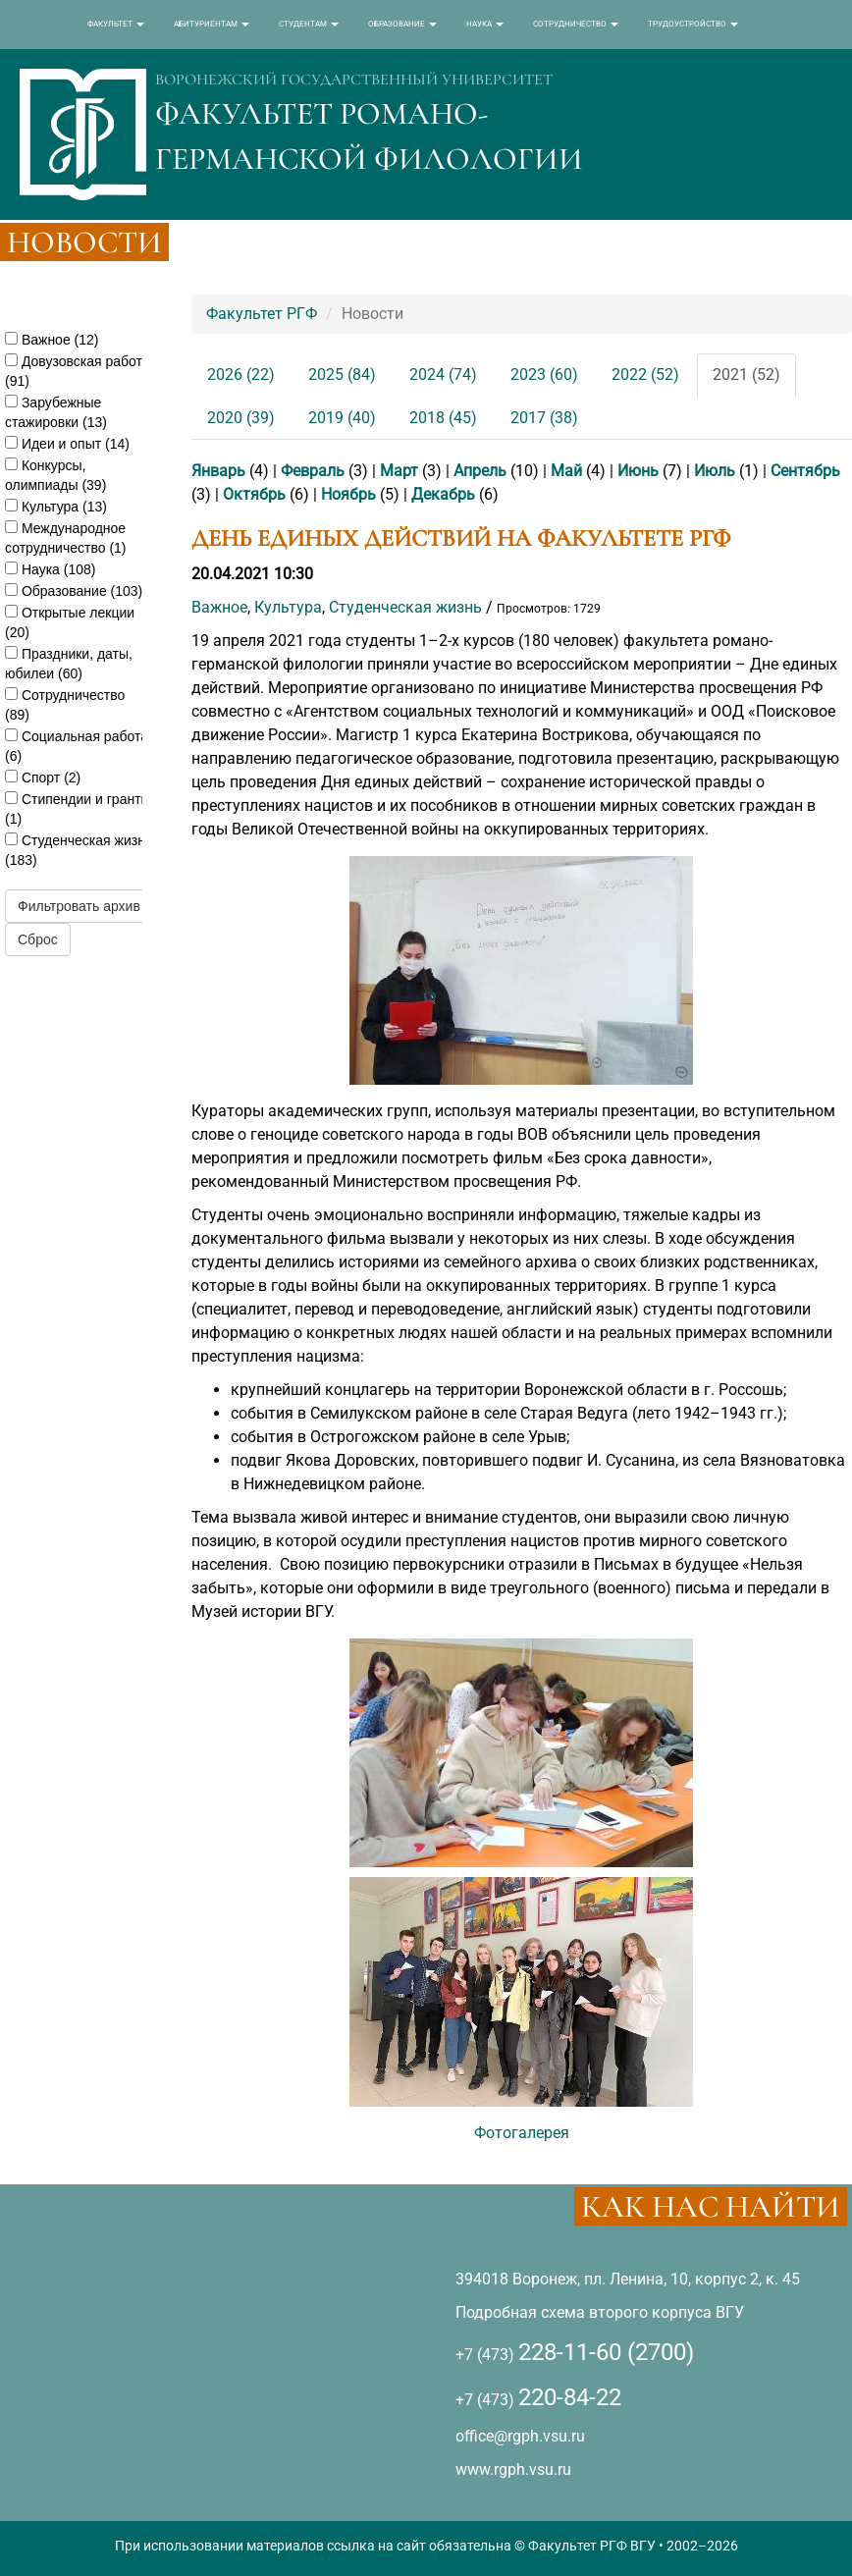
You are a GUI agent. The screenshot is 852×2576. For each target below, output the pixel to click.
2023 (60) (544, 374)
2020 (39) (241, 417)
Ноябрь (348, 494)
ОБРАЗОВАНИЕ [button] (402, 24)
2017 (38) (544, 417)
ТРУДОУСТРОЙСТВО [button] (693, 24)
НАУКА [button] (485, 24)
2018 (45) (443, 417)
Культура (288, 607)
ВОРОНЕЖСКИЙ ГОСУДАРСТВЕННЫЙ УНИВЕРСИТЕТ (354, 79)
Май (566, 470)
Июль (714, 470)
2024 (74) (443, 374)
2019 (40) (342, 417)
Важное (219, 607)
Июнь (638, 470)
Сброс (38, 939)
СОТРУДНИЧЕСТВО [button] (575, 24)
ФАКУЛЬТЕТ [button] (115, 24)
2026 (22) (241, 374)
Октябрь (254, 494)
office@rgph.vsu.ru (520, 2436)
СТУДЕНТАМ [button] (309, 24)
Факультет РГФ (261, 313)
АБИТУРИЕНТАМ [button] (211, 24)
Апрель (479, 470)
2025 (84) (342, 374)
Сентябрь (805, 470)
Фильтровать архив (79, 906)
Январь (218, 470)
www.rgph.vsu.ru (513, 2469)
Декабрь (443, 494)
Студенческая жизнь (405, 607)
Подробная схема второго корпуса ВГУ (599, 2312)
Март (399, 470)
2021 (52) (746, 374)
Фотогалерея (521, 2132)
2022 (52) (645, 374)
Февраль (313, 470)
